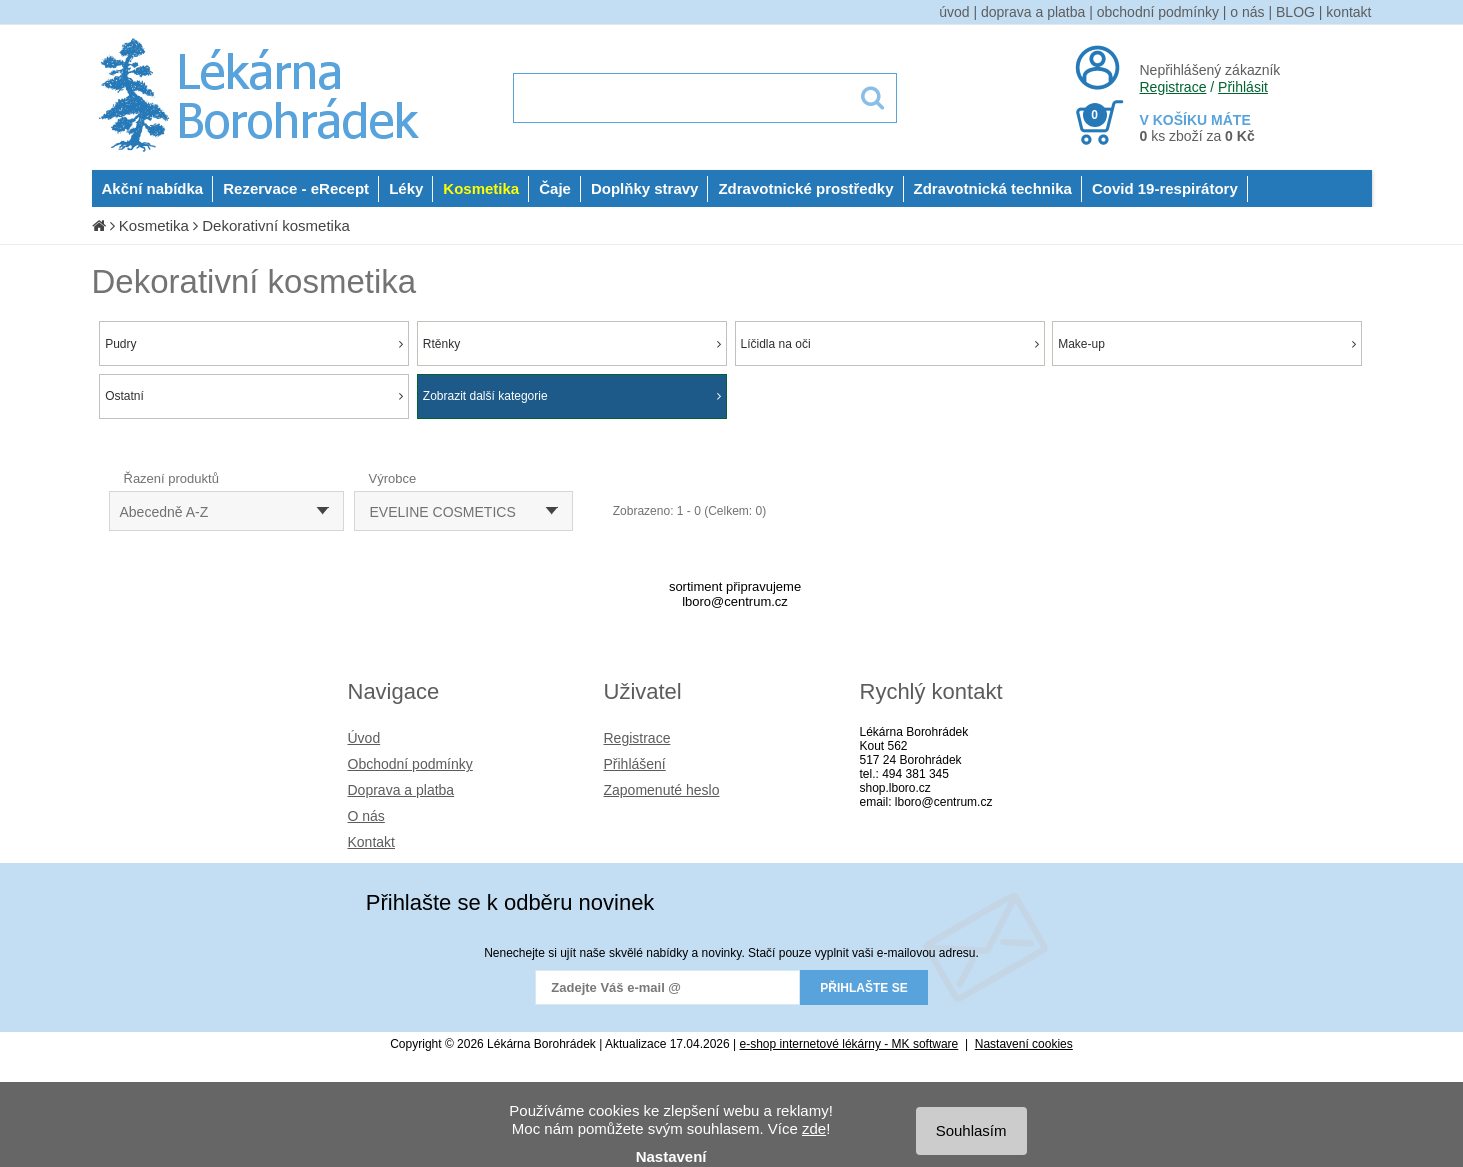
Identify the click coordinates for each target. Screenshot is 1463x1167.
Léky (406, 188)
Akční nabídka (153, 188)
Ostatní (254, 396)
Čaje (555, 188)
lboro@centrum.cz (735, 601)
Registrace (1173, 87)
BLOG (1295, 12)
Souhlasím (971, 1130)
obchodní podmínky (1158, 12)
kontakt (1348, 12)
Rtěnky (572, 344)
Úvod (364, 738)
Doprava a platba (401, 790)
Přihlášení (635, 764)
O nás (366, 816)
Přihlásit (1243, 87)
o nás (1247, 12)
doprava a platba (1033, 12)
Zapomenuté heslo (662, 790)
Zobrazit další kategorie (572, 396)
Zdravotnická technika (993, 188)
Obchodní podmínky (410, 764)
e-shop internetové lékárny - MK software (849, 1044)
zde (814, 1128)
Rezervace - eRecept (296, 188)
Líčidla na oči (890, 344)
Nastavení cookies (1024, 1044)
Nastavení (671, 1156)
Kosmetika (481, 188)
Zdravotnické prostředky (805, 188)
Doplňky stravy (645, 188)
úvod (954, 12)
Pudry (254, 344)
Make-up (1207, 344)
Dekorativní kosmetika (276, 225)
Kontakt (371, 842)
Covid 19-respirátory (1165, 188)
